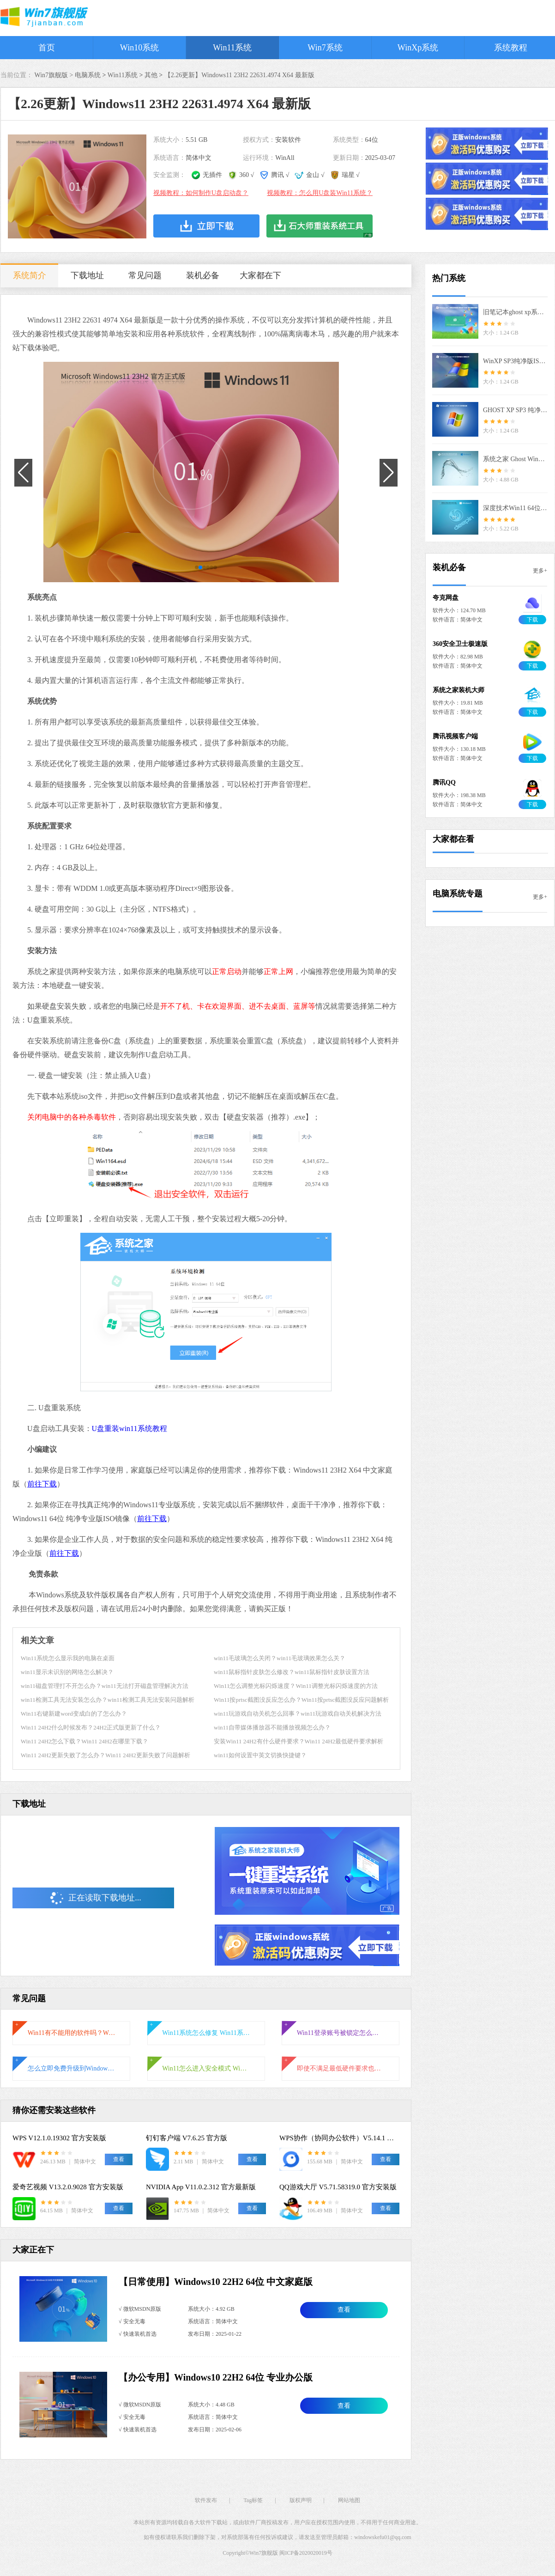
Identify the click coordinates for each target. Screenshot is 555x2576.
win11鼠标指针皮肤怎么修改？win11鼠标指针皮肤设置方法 (291, 1672)
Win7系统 (325, 47)
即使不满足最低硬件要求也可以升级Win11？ (341, 2068)
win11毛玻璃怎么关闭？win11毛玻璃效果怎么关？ (279, 1658)
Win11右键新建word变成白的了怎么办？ (74, 1713)
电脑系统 (88, 75)
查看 (344, 2309)
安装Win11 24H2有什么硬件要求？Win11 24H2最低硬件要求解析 (298, 1741)
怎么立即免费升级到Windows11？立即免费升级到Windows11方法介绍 (71, 2068)
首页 (46, 47)
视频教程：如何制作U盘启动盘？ (200, 192)
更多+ (540, 570)
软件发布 (206, 2500)
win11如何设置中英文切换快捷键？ (260, 1755)
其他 (151, 75)
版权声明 (301, 2500)
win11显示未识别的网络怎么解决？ (67, 1672)
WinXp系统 (418, 47)
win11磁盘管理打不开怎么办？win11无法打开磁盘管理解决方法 (104, 1685)
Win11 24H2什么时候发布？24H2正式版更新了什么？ (91, 1727)
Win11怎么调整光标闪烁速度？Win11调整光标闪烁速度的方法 (296, 1685)
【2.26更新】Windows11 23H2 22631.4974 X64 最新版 (239, 75)
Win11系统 (232, 47)
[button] (197, 567)
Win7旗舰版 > (55, 75)
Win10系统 (139, 47)
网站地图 (349, 2500)
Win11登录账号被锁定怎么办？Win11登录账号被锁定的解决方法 (341, 2032)
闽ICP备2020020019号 (305, 2553)
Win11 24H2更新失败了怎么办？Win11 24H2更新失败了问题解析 (105, 1755)
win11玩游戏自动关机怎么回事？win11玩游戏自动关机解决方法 (297, 1713)
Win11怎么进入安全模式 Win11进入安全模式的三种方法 (206, 2068)
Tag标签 (253, 2500)
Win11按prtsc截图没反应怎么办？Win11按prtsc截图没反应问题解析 (301, 1699)
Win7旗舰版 (263, 2553)
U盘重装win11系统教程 (129, 1428)
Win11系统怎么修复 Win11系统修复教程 (206, 2032)
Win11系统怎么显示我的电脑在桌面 (68, 1658)
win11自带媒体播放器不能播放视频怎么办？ (272, 1727)
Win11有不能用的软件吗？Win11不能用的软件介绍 (71, 2032)
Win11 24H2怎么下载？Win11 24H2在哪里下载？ (84, 1741)
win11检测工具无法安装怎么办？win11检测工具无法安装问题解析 (107, 1699)
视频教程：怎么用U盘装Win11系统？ (320, 192)
